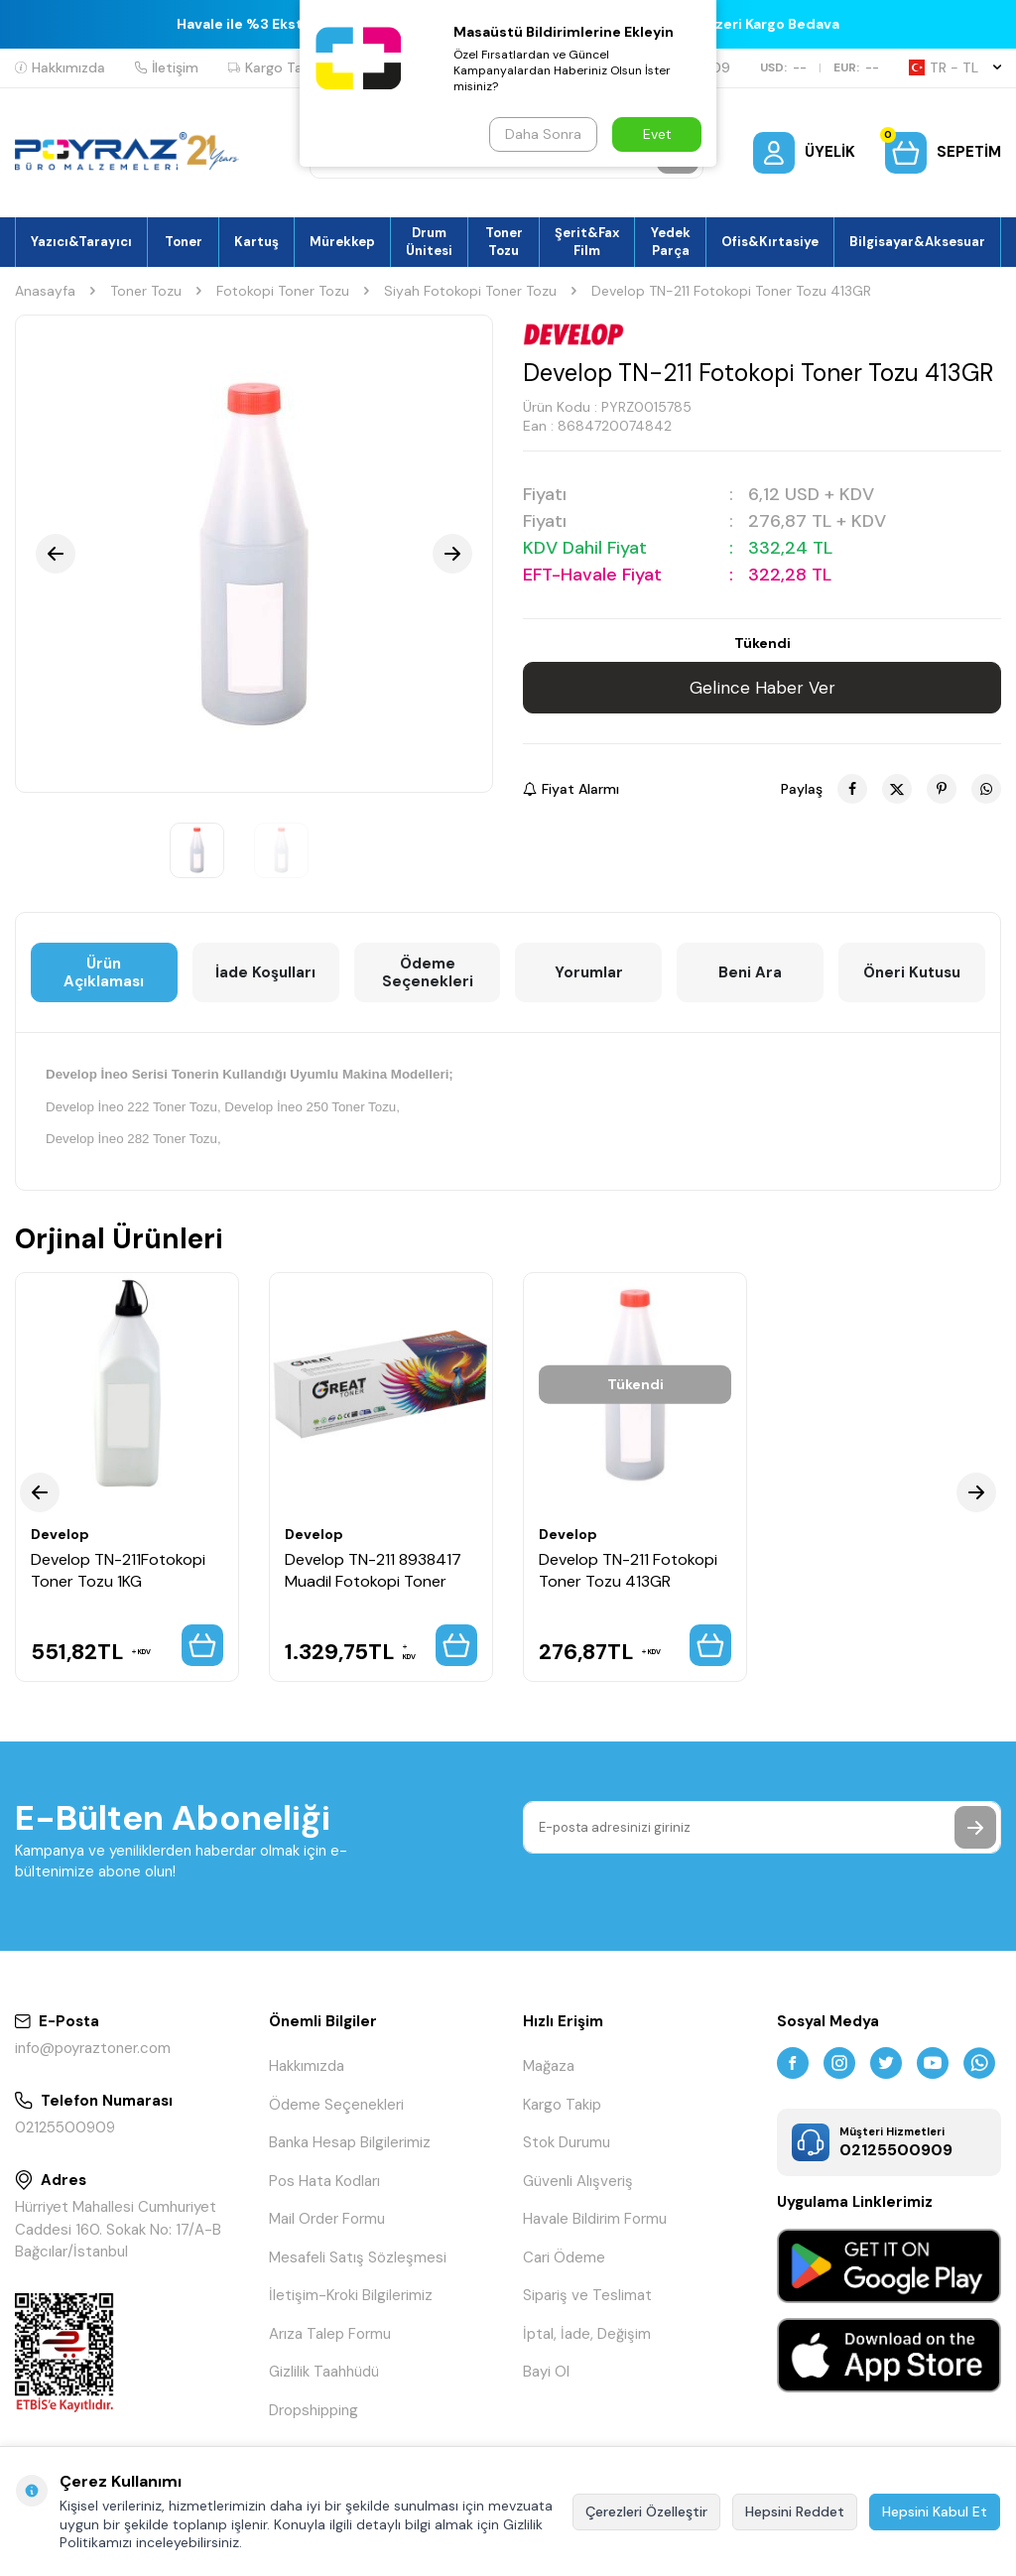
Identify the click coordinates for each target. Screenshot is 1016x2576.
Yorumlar (589, 972)
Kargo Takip (274, 67)
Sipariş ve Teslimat (587, 2295)
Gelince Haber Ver (762, 688)
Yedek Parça (671, 241)
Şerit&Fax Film (587, 241)
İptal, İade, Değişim (587, 2334)
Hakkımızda (60, 67)
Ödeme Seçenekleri (427, 972)
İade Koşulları (265, 972)
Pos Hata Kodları (324, 2181)
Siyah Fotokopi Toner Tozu (470, 291)
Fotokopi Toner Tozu (282, 291)
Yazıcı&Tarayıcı (81, 241)
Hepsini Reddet (794, 2511)
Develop (60, 1534)
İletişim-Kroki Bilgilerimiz (351, 2295)
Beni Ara (750, 972)
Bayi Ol (546, 2372)
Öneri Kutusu (911, 972)
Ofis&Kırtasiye (770, 241)
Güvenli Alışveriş (578, 2181)
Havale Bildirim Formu (595, 2219)
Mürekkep (342, 241)
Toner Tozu (504, 241)
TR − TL (955, 67)
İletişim (166, 67)
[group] (254, 554)
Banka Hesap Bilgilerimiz (350, 2142)
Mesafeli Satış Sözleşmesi (357, 2257)
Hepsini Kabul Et (934, 2511)
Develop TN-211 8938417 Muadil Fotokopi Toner (373, 1570)
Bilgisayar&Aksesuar (917, 241)
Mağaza (548, 2066)
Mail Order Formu (327, 2219)
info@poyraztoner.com (93, 2048)
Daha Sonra (543, 134)
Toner (183, 241)
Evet (657, 134)
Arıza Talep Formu (330, 2334)
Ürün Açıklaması (104, 972)
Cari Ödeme (564, 2257)
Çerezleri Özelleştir (646, 2511)
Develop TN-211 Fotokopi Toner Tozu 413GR (628, 1570)
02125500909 (65, 2127)
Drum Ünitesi (429, 241)
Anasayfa (45, 291)
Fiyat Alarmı (571, 789)
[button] (55, 554)
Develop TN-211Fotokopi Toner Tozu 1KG (118, 1570)
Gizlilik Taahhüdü (324, 2372)
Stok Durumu (566, 2142)
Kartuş (256, 241)
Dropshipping (313, 2410)
